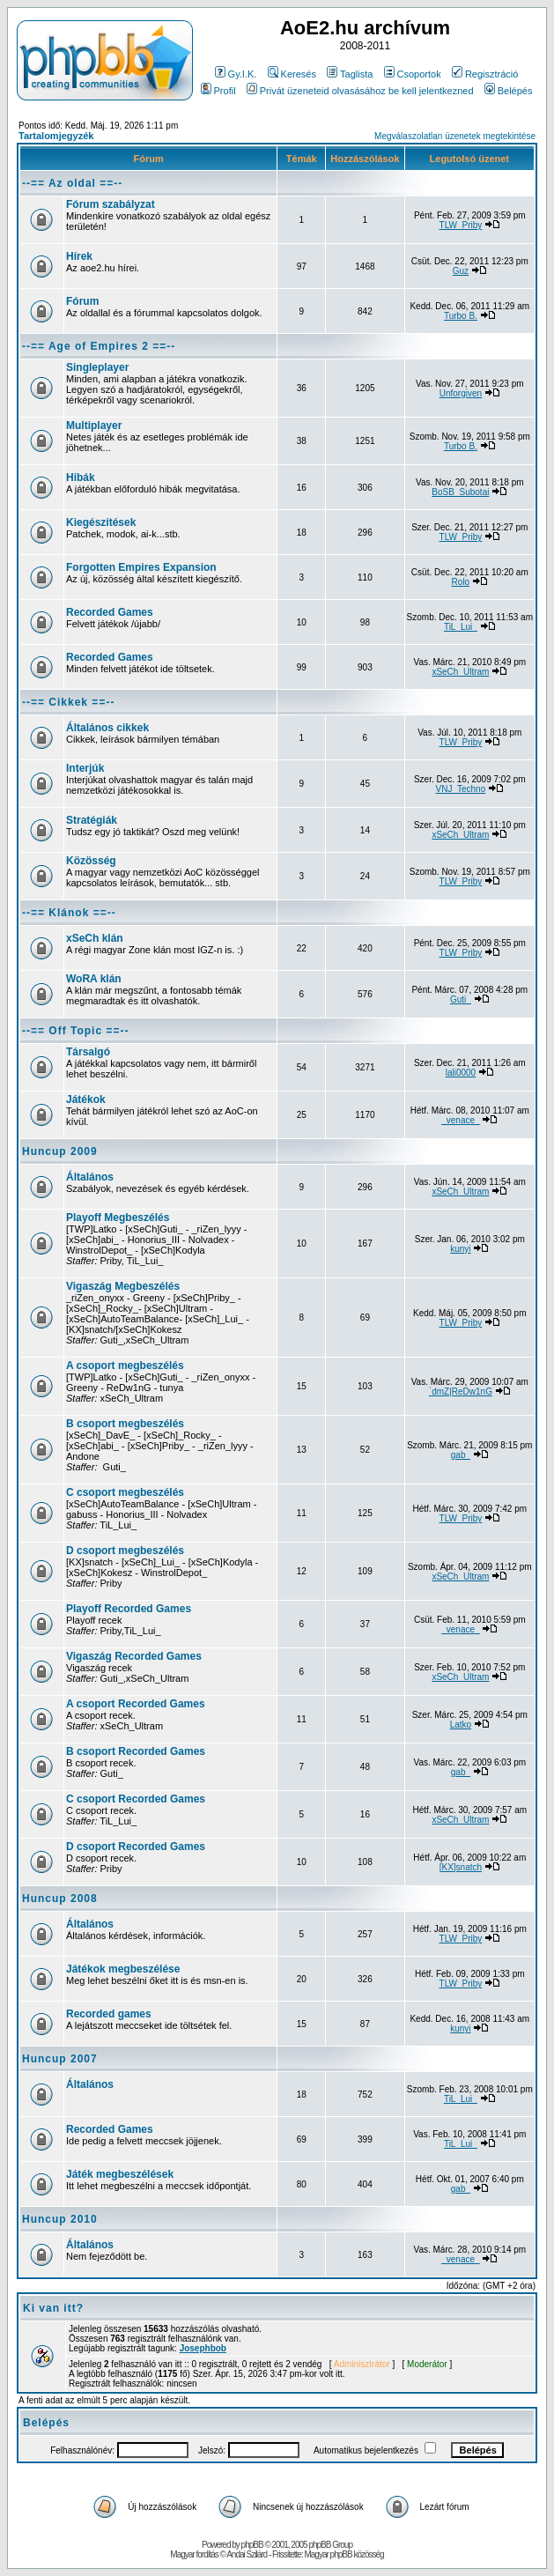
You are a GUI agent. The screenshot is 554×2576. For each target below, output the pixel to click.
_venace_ (460, 1120)
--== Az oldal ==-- (72, 183)
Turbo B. (460, 316)
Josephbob (203, 2348)
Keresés (292, 74)
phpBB (252, 2545)
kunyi (460, 1249)
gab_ (460, 1455)
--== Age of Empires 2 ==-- (98, 346)
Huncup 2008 (60, 1898)
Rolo (461, 582)
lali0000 (461, 1072)
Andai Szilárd (246, 2554)
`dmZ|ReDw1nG (460, 1391)
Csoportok (412, 74)
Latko (460, 1724)
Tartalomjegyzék (55, 135)
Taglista (350, 74)
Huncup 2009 (60, 1151)
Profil (218, 90)
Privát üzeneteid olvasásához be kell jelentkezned (360, 90)
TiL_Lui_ (460, 627)
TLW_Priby (461, 225)
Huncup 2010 (60, 2219)
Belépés (508, 90)
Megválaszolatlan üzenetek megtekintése (455, 136)
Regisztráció (485, 74)
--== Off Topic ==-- (75, 1031)
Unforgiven (461, 393)
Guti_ (460, 999)
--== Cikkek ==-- (68, 702)
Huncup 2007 (60, 2059)
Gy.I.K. (236, 74)
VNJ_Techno (461, 789)
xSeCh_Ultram (460, 672)
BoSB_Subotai (460, 492)
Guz (461, 271)
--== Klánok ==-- (69, 913)
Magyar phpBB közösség (343, 2554)
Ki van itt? (53, 2308)
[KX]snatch (461, 1867)
